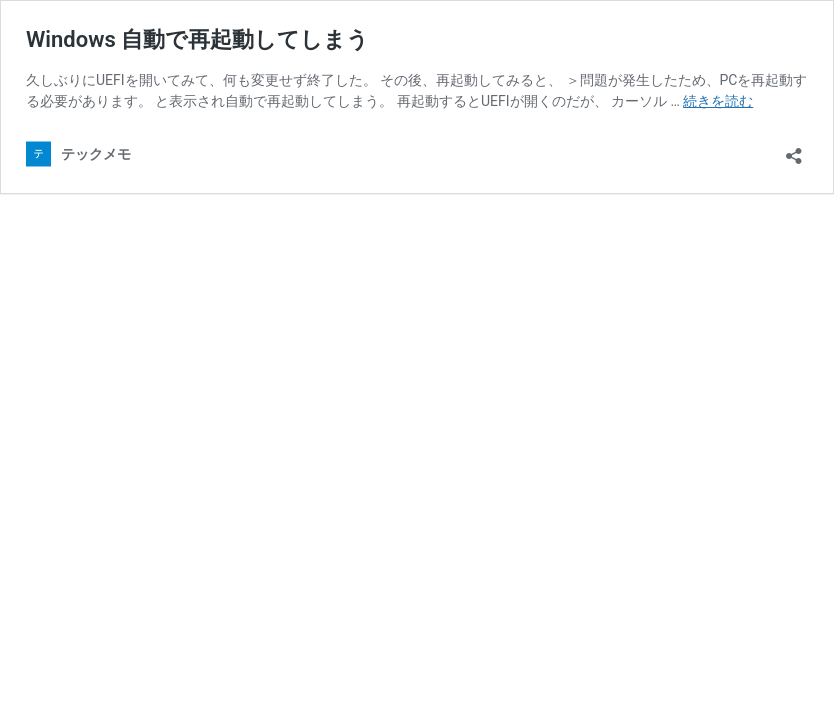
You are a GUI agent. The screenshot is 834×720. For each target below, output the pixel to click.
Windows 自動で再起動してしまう (197, 39)
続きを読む (718, 101)
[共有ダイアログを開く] (794, 149)
